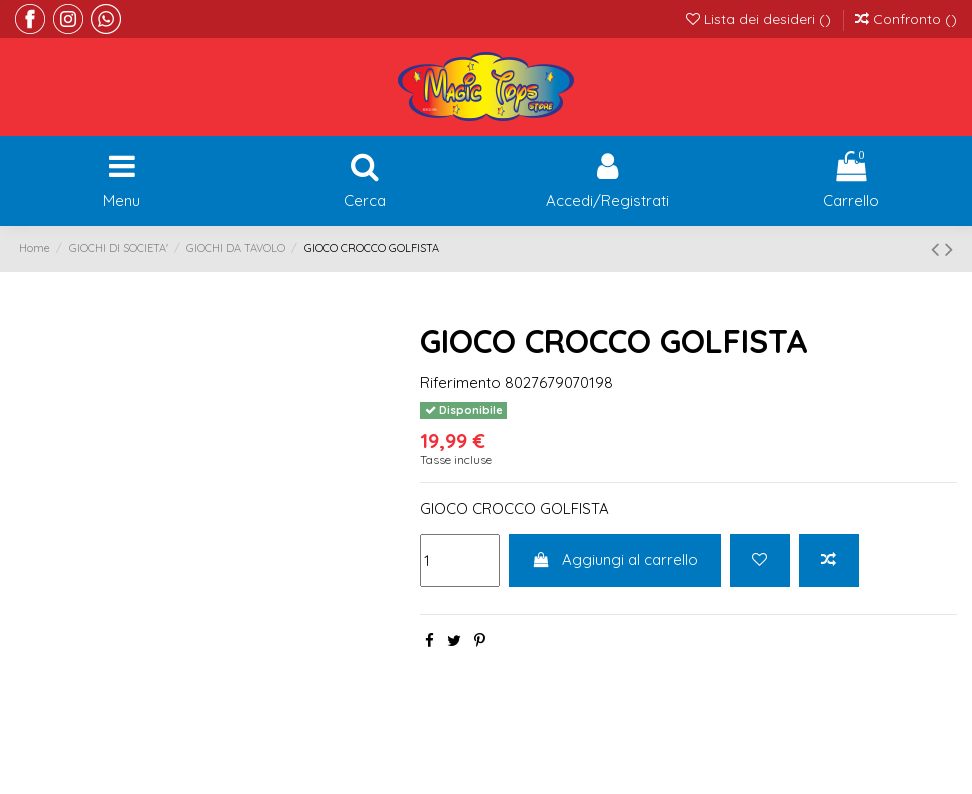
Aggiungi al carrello (615, 559)
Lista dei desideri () (760, 19)
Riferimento (460, 382)
